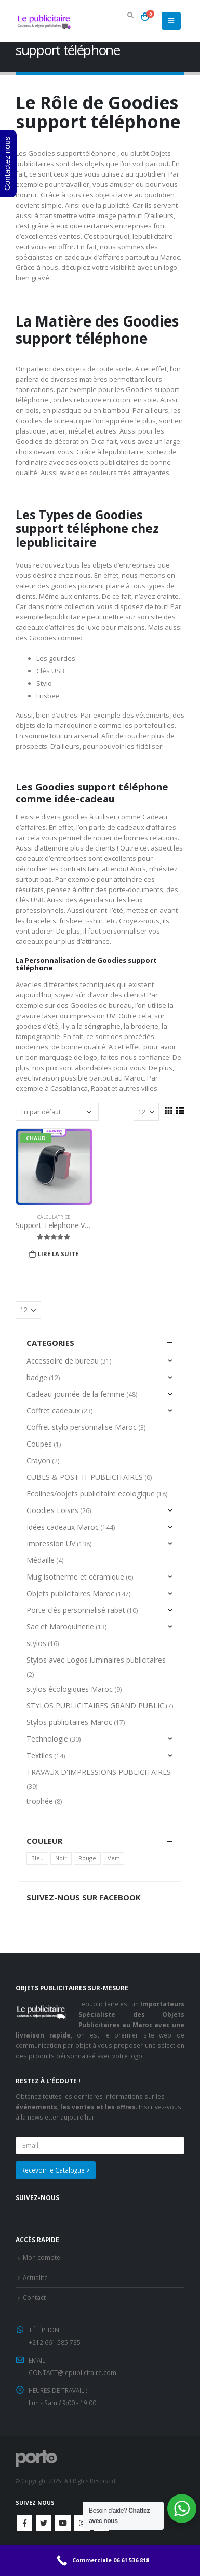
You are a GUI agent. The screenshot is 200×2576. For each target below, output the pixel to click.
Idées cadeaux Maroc (62, 1527)
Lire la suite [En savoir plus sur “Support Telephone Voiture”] (58, 1254)
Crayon (38, 1460)
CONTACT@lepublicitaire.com (72, 2372)
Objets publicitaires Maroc (70, 1593)
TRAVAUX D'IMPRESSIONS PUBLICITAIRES (98, 1772)
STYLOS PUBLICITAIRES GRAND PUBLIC (95, 1705)
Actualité (35, 2277)
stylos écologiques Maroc (69, 1689)
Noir (61, 1858)
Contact (34, 2297)
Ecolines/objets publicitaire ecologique (90, 1494)
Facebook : (24, 2523)
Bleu (37, 1858)
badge (36, 1377)
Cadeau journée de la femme (75, 1394)
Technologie (47, 1739)
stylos (36, 1643)
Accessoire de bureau (62, 1361)
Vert (113, 1858)
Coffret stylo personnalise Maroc (81, 1427)
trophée (39, 1801)
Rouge (87, 1858)
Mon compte (41, 2257)
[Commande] (57, 1112)
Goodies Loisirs (52, 1510)
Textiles (39, 1755)
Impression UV (50, 1543)
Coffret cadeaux (53, 1410)
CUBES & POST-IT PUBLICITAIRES (84, 1477)
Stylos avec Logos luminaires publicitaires (96, 1660)
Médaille (40, 1560)
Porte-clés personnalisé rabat (75, 1610)
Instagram (82, 2523)
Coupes (39, 1444)
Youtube (63, 2523)
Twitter (43, 2523)
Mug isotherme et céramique (75, 1577)
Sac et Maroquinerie (60, 1626)
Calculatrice (53, 1216)
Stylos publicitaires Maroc (69, 1722)
